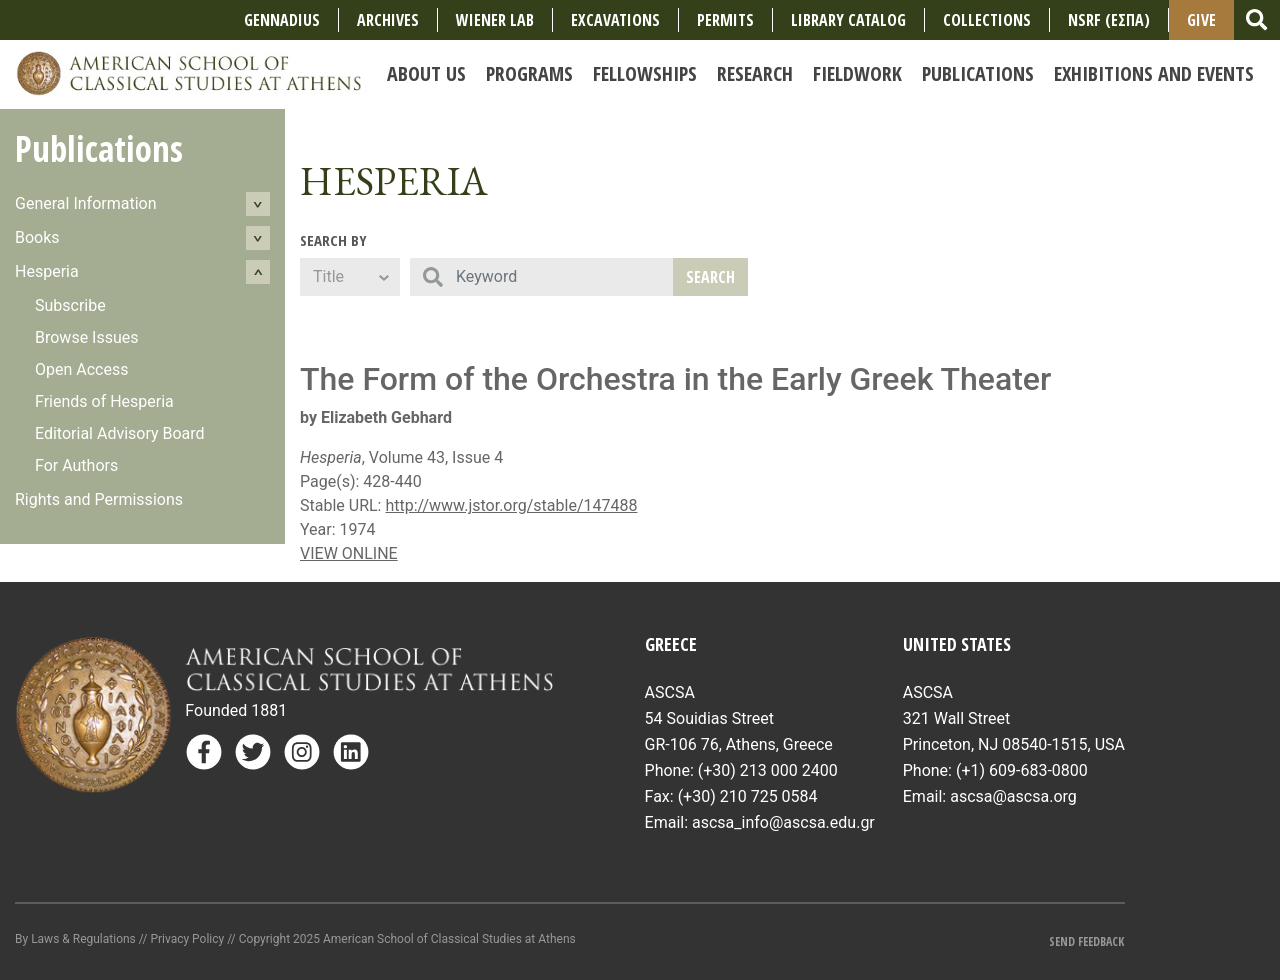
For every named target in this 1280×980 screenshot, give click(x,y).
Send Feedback (1086, 941)
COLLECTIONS (987, 20)
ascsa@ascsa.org (1013, 796)
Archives (388, 20)
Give (1201, 20)
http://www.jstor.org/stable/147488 (511, 505)
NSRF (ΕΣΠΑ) (1109, 20)
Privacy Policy (187, 939)
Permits (725, 20)
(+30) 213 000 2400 (768, 770)
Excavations (615, 20)
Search (710, 277)
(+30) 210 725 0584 (748, 796)
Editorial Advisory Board (120, 433)
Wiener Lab (495, 20)
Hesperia (47, 271)
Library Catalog (848, 20)
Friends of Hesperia (104, 401)
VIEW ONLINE (349, 553)
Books (37, 237)
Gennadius (282, 20)
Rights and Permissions (99, 499)
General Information (86, 203)
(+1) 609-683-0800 (1022, 770)
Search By (333, 240)
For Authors (76, 465)
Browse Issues (87, 337)
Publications (99, 148)
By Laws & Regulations (75, 939)
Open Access (81, 369)
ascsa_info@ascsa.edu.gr (783, 822)
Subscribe (70, 305)
